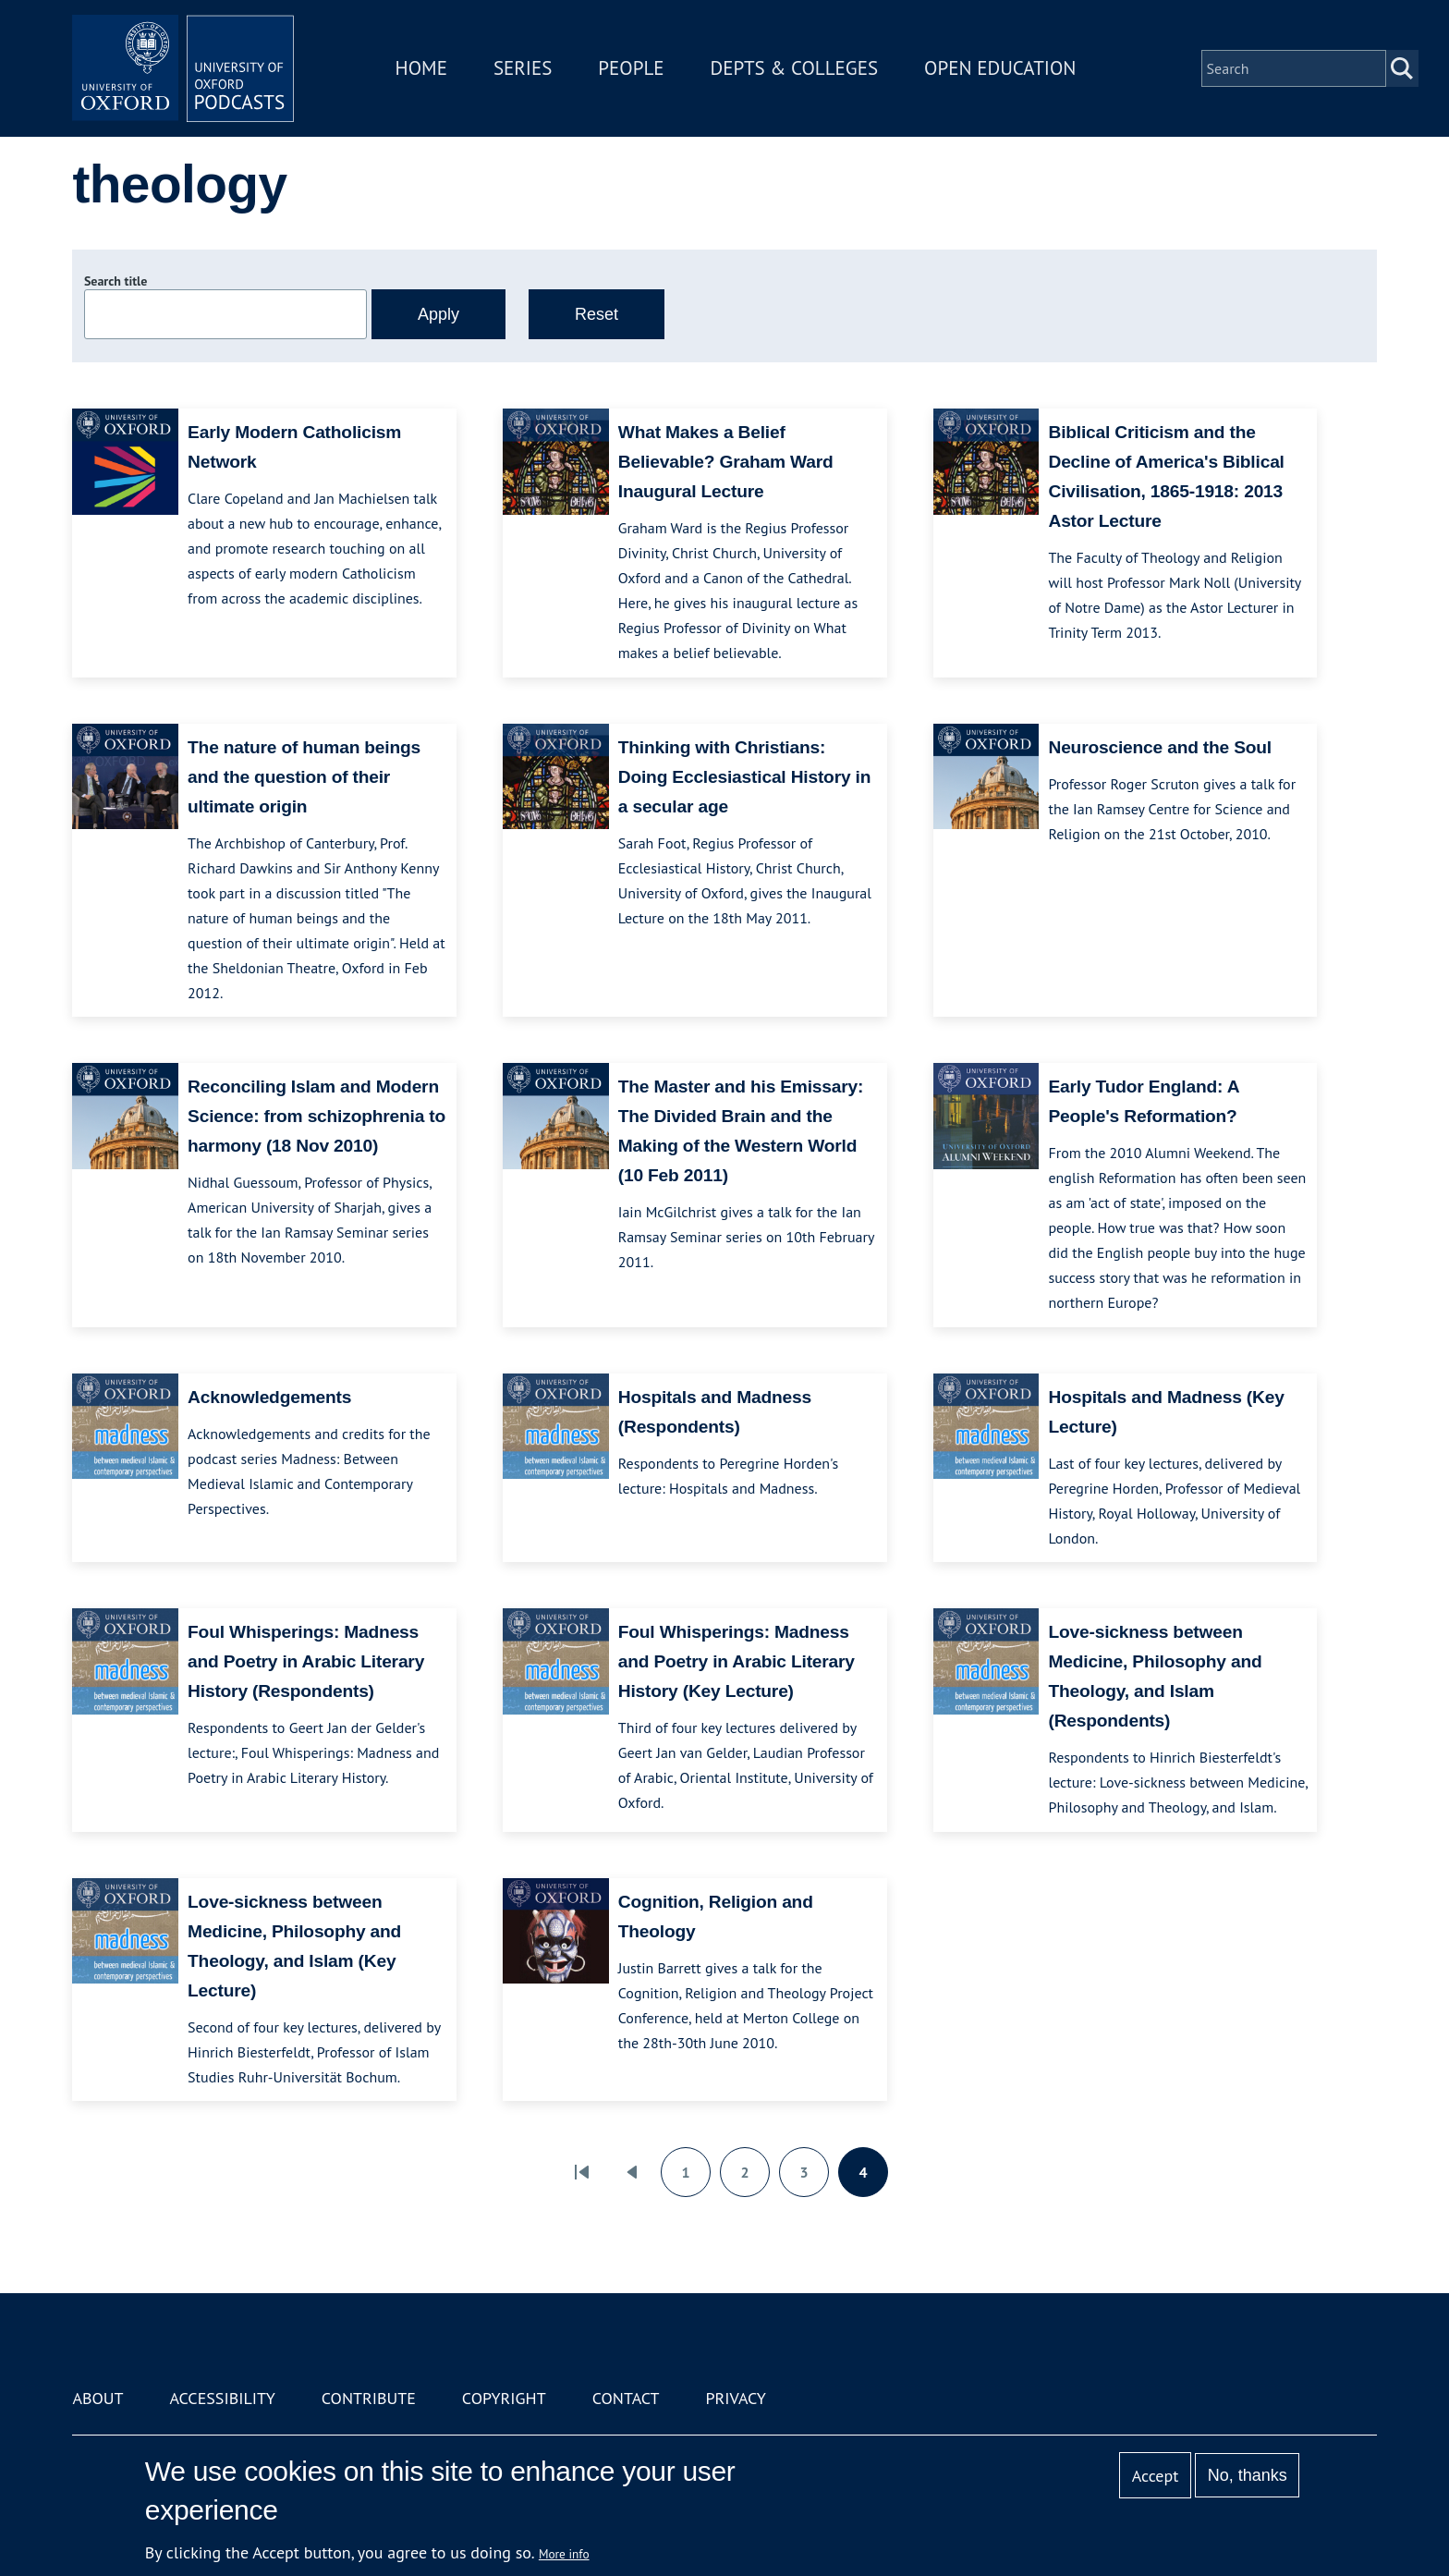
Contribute (369, 2398)
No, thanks (1247, 2475)
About (97, 2398)
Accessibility (221, 2398)
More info (564, 2553)
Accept (1155, 2475)
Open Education (1000, 67)
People (631, 67)
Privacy (736, 2398)
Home (421, 67)
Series (522, 67)
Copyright (504, 2398)
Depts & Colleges (795, 67)
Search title (115, 281)
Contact (626, 2398)
